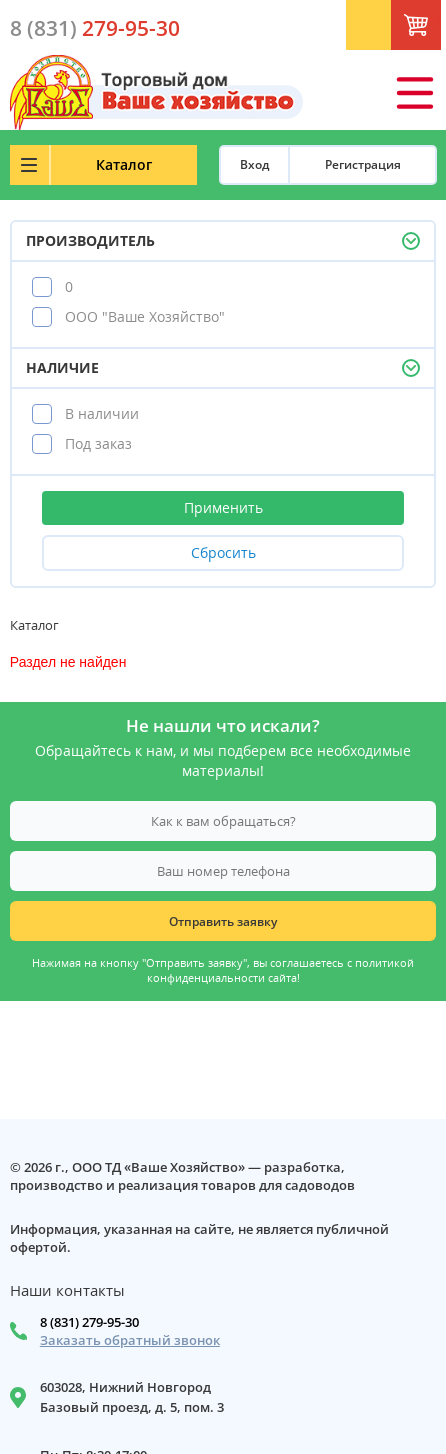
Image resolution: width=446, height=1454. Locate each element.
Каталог (124, 164)
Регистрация (363, 164)
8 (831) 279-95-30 (89, 1322)
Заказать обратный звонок (130, 1340)
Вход (254, 164)
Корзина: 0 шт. (437, 30)
